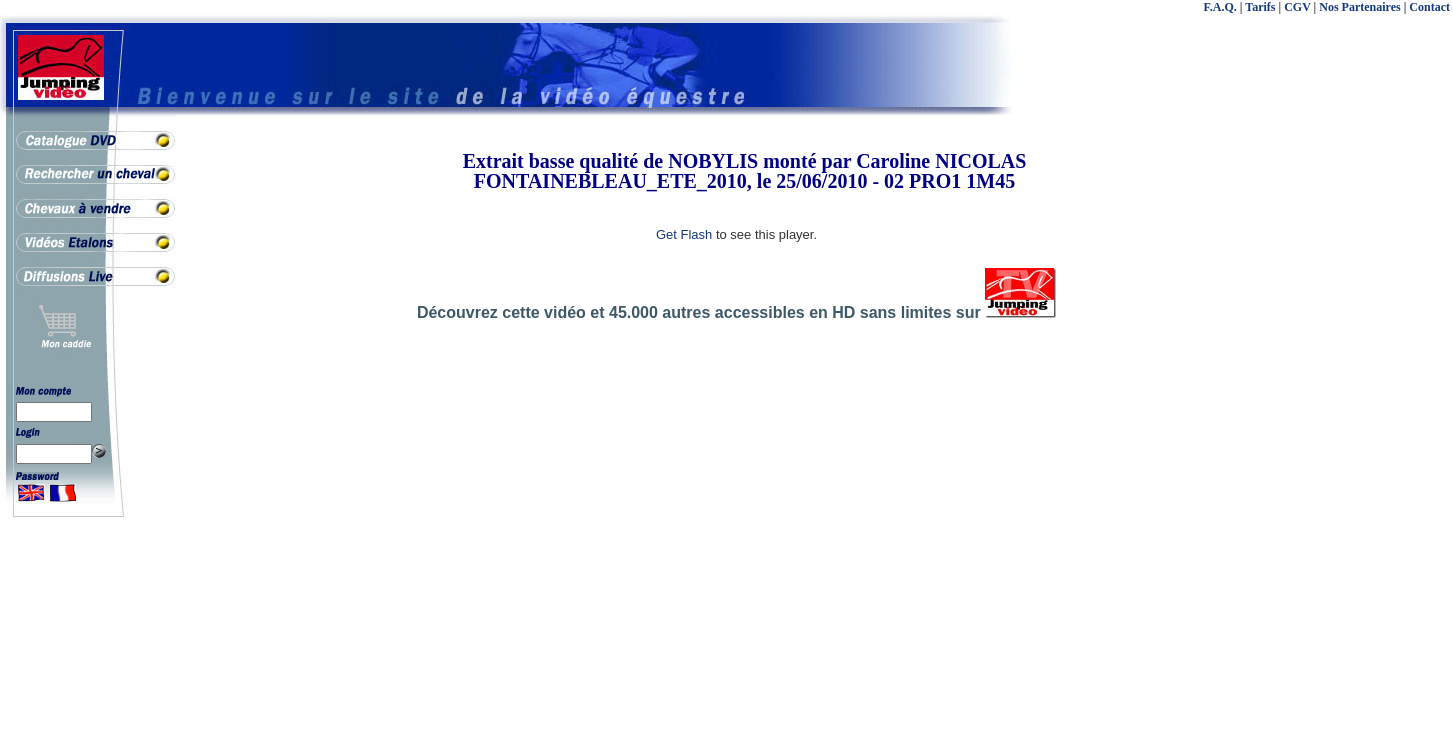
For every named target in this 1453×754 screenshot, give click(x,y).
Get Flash (684, 234)
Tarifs (1260, 7)
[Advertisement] (1373, 450)
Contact (1429, 7)
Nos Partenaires (1359, 7)
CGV (1297, 7)
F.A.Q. (1220, 7)
